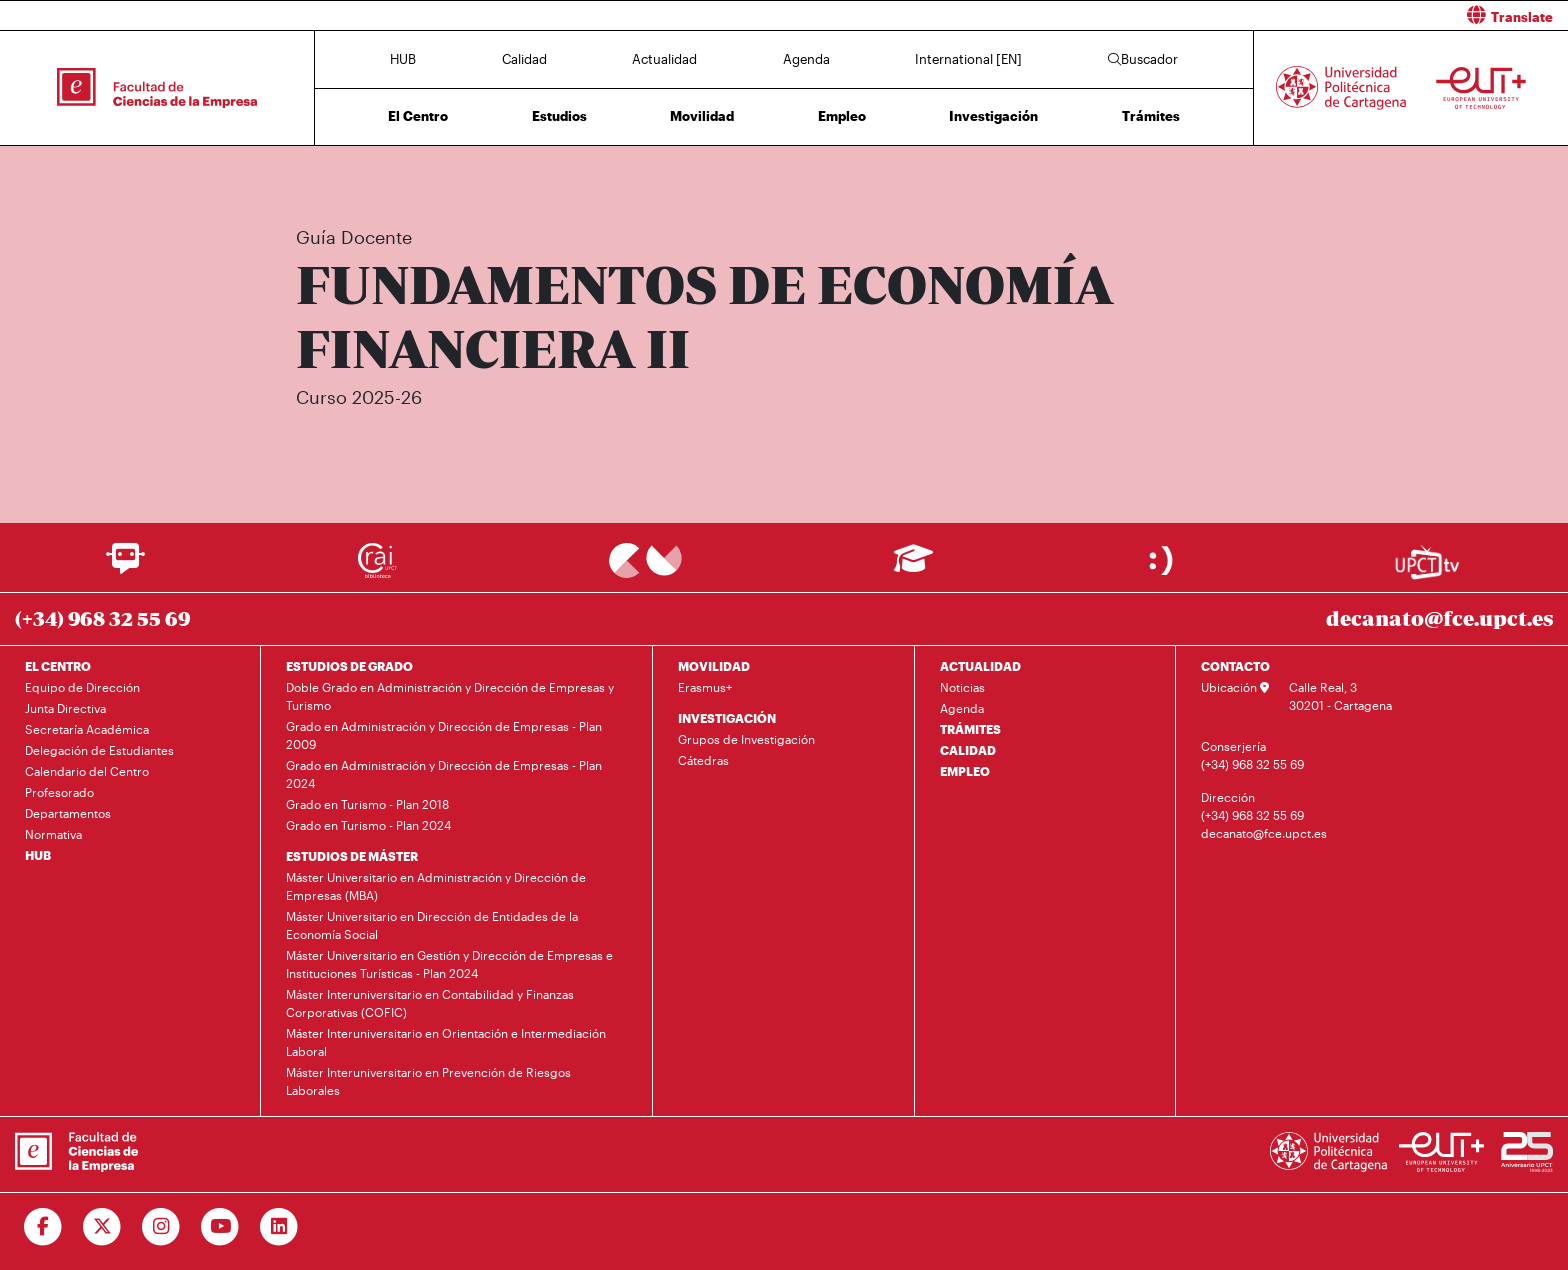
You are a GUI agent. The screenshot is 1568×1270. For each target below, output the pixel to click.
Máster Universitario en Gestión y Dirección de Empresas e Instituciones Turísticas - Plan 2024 (449, 964)
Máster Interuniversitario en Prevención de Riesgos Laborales (428, 1081)
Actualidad (664, 59)
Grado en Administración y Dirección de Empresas (505, 177)
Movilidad (702, 116)
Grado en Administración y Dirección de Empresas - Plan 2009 (444, 735)
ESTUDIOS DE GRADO (349, 666)
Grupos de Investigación (746, 739)
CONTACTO (1235, 666)
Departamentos (68, 813)
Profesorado (59, 792)
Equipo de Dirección (82, 687)
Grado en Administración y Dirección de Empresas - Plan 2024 (444, 774)
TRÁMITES (970, 729)
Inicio (297, 177)
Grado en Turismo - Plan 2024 (368, 825)
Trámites (1151, 116)
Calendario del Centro (87, 771)
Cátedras (703, 760)
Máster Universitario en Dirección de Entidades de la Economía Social (432, 925)
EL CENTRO (58, 666)
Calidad (524, 59)
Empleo (842, 116)
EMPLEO (965, 771)
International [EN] (968, 59)
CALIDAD (968, 750)
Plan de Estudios (686, 177)
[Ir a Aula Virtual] (913, 567)
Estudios (559, 116)
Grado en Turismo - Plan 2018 (367, 804)
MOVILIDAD (714, 666)
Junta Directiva (65, 708)
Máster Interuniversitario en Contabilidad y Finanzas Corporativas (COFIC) (430, 1003)
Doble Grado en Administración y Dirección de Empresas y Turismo (450, 696)
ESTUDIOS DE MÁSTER (352, 856)
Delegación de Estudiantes (99, 750)
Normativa (53, 834)
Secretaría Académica (87, 729)
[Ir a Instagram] (161, 1227)
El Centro (418, 116)
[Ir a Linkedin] (279, 1227)
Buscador (1143, 59)
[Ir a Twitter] (102, 1227)
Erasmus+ (705, 687)
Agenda (806, 59)
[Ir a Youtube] (220, 1227)
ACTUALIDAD (980, 666)
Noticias (962, 687)
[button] (1183, 15)
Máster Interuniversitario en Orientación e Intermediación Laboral (446, 1042)
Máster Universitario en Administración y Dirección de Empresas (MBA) (436, 886)
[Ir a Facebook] (43, 1227)
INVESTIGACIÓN (727, 718)
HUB (403, 59)
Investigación (993, 116)
